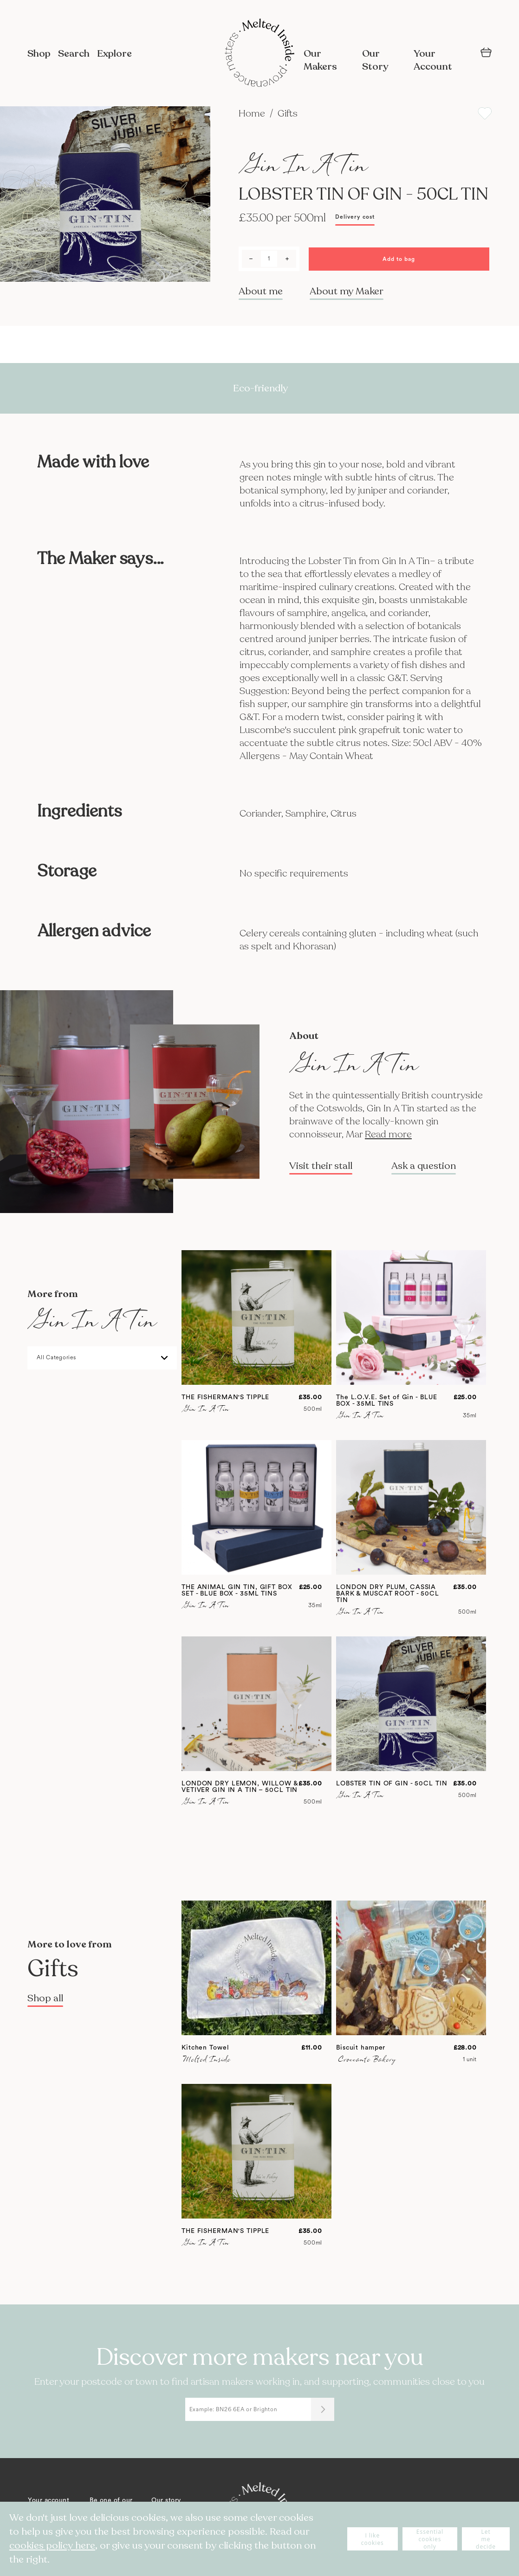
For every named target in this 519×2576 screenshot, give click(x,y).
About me (261, 291)
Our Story (375, 60)
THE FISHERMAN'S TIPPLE (225, 1397)
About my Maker (346, 291)
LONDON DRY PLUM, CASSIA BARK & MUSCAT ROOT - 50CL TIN (387, 1593)
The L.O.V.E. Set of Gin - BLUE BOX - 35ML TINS (386, 1400)
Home (253, 113)
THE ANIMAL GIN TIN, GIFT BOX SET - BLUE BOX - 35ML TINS (237, 1590)
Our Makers (320, 60)
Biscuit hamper (360, 2047)
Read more (388, 1134)
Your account (48, 2500)
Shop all (45, 1998)
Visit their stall (320, 1166)
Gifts (288, 113)
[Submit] (322, 2409)
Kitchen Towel (205, 2047)
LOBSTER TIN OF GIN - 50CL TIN (392, 1783)
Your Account (433, 60)
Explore (114, 53)
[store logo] (259, 54)
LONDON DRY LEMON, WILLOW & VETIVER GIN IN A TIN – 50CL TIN (240, 1786)
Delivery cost (355, 217)
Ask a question (423, 1166)
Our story (166, 2500)
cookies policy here (52, 2545)
